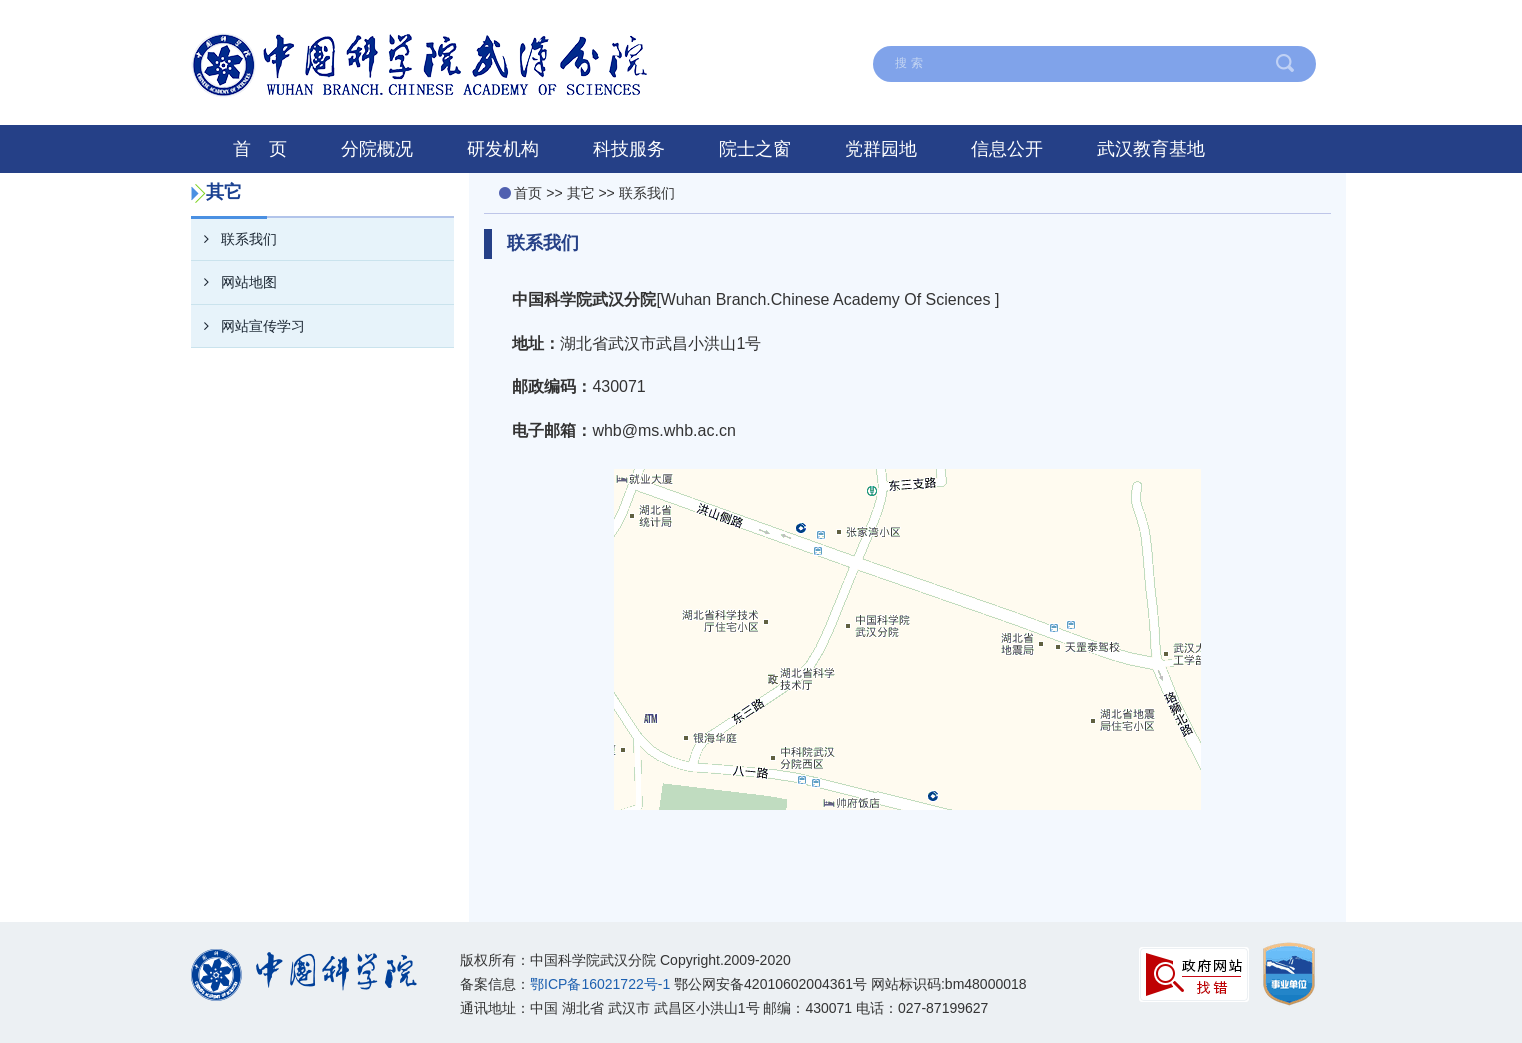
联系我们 (1068, 23)
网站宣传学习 (248, 326)
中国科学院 (1270, 23)
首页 (528, 193)
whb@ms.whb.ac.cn (663, 430)
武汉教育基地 (1151, 149)
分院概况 (377, 149)
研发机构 (503, 149)
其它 (581, 193)
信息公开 (1007, 149)
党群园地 (881, 149)
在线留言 (862, 23)
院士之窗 (755, 149)
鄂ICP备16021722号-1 (600, 984)
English (1165, 23)
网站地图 (965, 23)
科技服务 (629, 149)
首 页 (260, 149)
